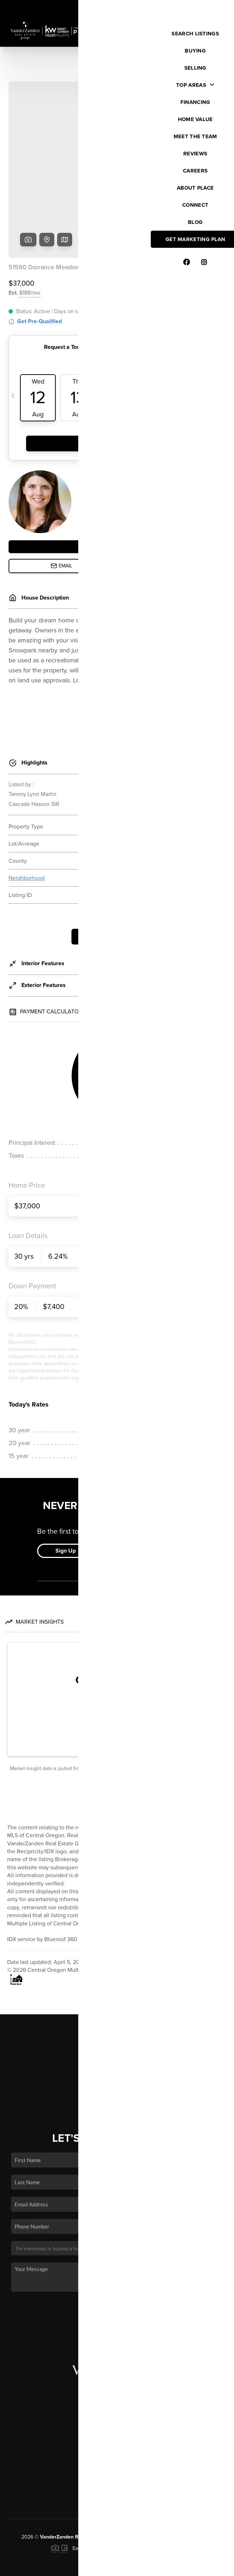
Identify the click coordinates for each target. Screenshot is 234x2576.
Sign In (205, 7)
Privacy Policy (125, 2566)
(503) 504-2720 (117, 2428)
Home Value (117, 2034)
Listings (117, 1993)
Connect (117, 2055)
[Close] (218, 2498)
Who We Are (117, 2045)
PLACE (205, 2482)
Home (117, 1982)
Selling (117, 2014)
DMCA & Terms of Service (175, 2566)
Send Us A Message (117, 2257)
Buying (117, 2003)
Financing (117, 2024)
